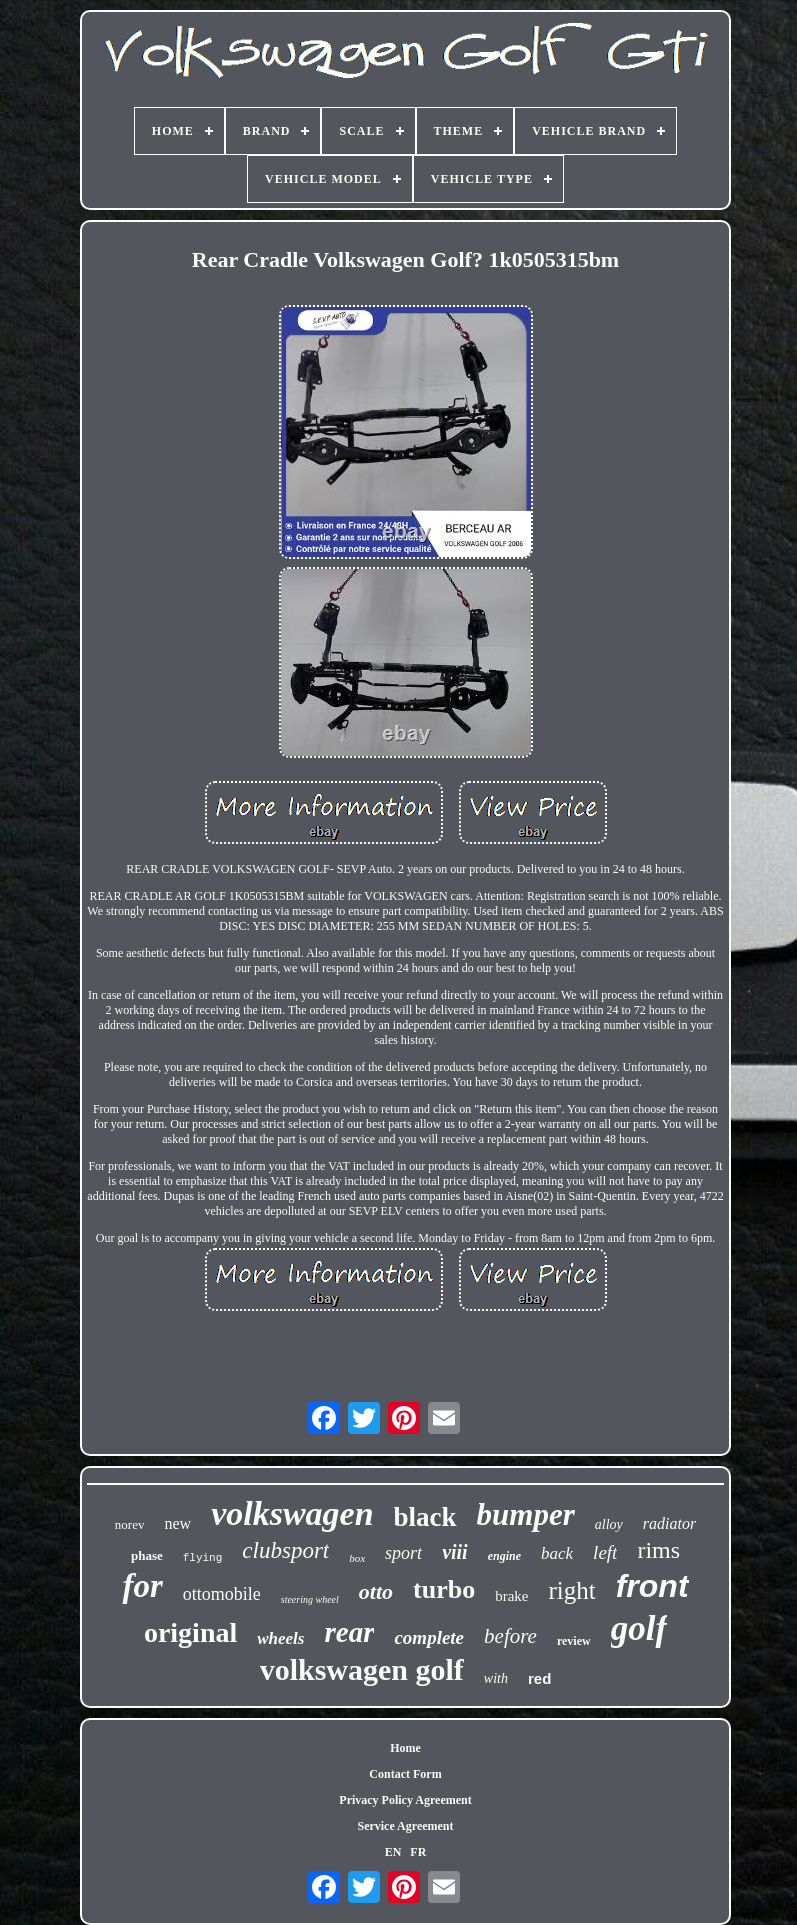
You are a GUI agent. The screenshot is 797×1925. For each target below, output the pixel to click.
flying (203, 1558)
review (574, 1641)
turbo (444, 1589)
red (539, 1678)
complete (429, 1637)
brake (511, 1596)
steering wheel (310, 1599)
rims (658, 1550)
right (571, 1590)
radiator (669, 1523)
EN (393, 1852)
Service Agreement (405, 1826)
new (177, 1523)
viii (455, 1552)
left (605, 1552)
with (496, 1678)
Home (405, 1748)
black (425, 1517)
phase (147, 1555)
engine (504, 1556)
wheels (280, 1638)
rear (349, 1632)
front (652, 1586)
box (357, 1558)
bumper (526, 1514)
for (142, 1586)
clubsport (285, 1550)
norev (130, 1524)
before (510, 1636)
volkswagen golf (362, 1669)
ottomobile (222, 1594)
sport (403, 1553)
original (190, 1632)
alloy (609, 1524)
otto (376, 1591)
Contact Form (405, 1774)
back (557, 1553)
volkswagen (292, 1513)
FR (418, 1852)
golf (639, 1628)
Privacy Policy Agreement (405, 1800)
